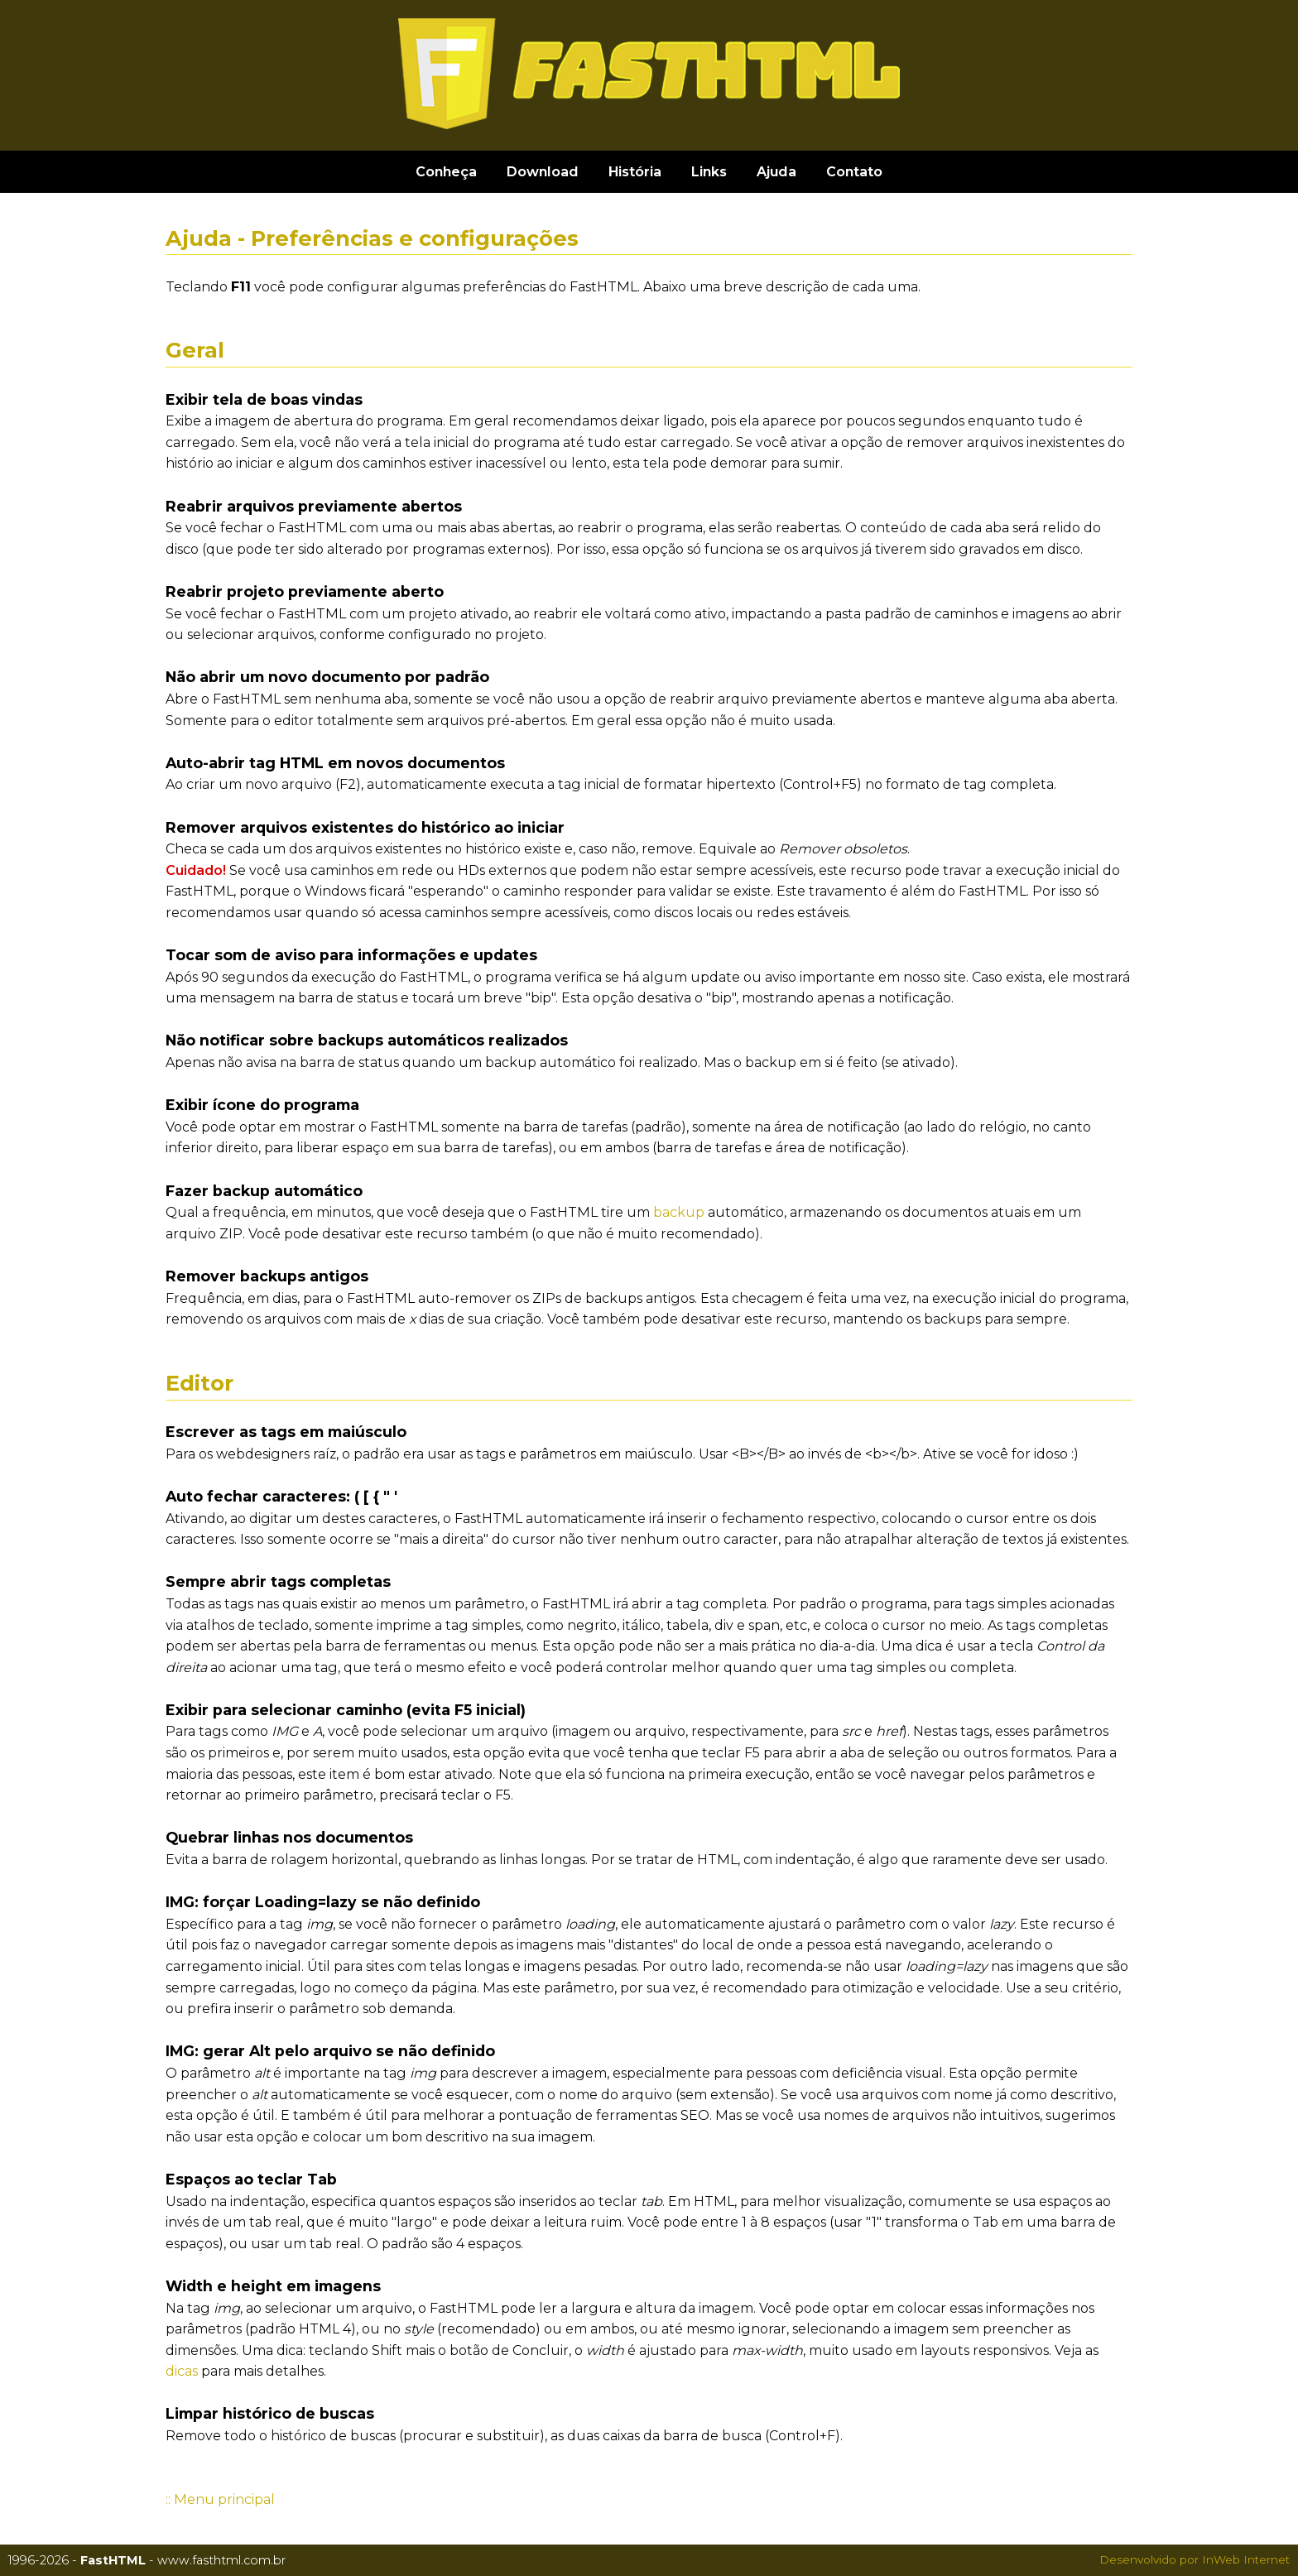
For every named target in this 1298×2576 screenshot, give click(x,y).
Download (543, 172)
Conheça (446, 172)
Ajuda (776, 172)
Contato (854, 172)
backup (678, 1212)
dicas (182, 2371)
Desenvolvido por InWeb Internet (1194, 2559)
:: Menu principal (220, 2499)
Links (709, 172)
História (634, 172)
